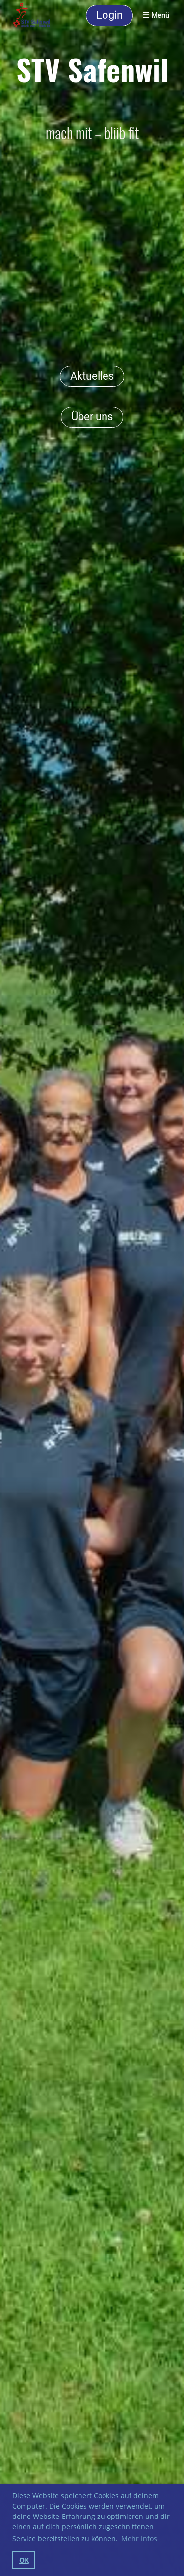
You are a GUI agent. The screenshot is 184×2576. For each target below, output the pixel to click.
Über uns (92, 416)
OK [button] (24, 2560)
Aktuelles (92, 376)
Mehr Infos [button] (139, 2538)
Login (109, 15)
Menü (156, 15)
